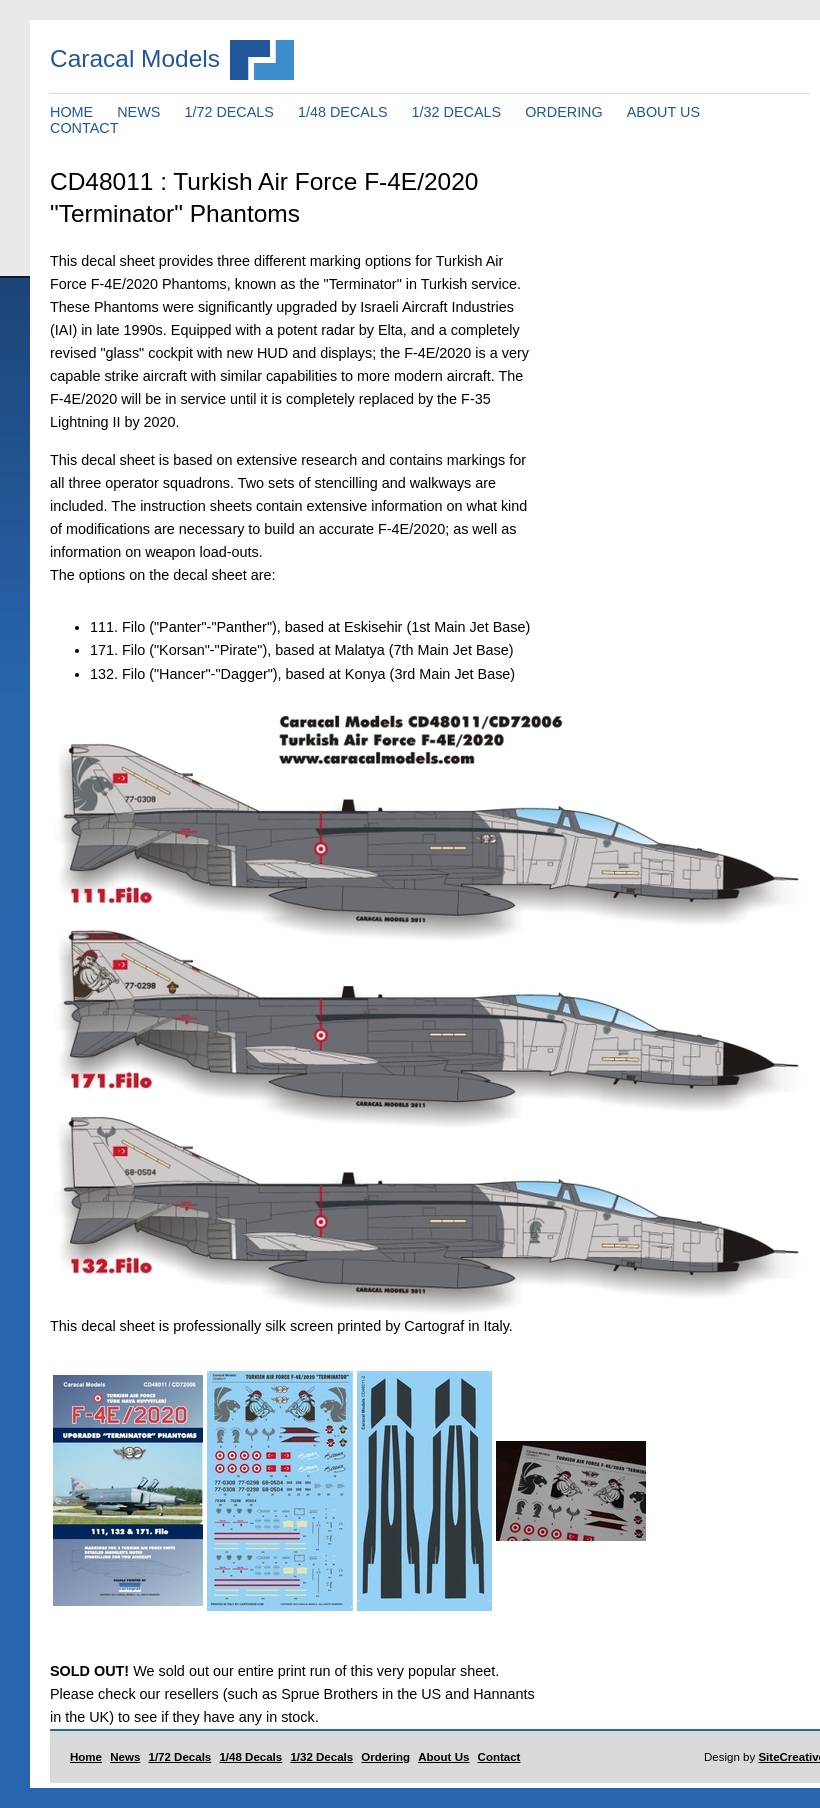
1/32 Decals (321, 1757)
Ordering (385, 1757)
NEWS (138, 112)
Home (86, 1757)
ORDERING (564, 112)
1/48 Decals (250, 1757)
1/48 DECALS (343, 112)
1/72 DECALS (229, 112)
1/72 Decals (180, 1757)
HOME (71, 112)
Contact (499, 1757)
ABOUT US (663, 112)
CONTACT (84, 128)
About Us (443, 1757)
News (125, 1757)
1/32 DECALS (457, 112)
